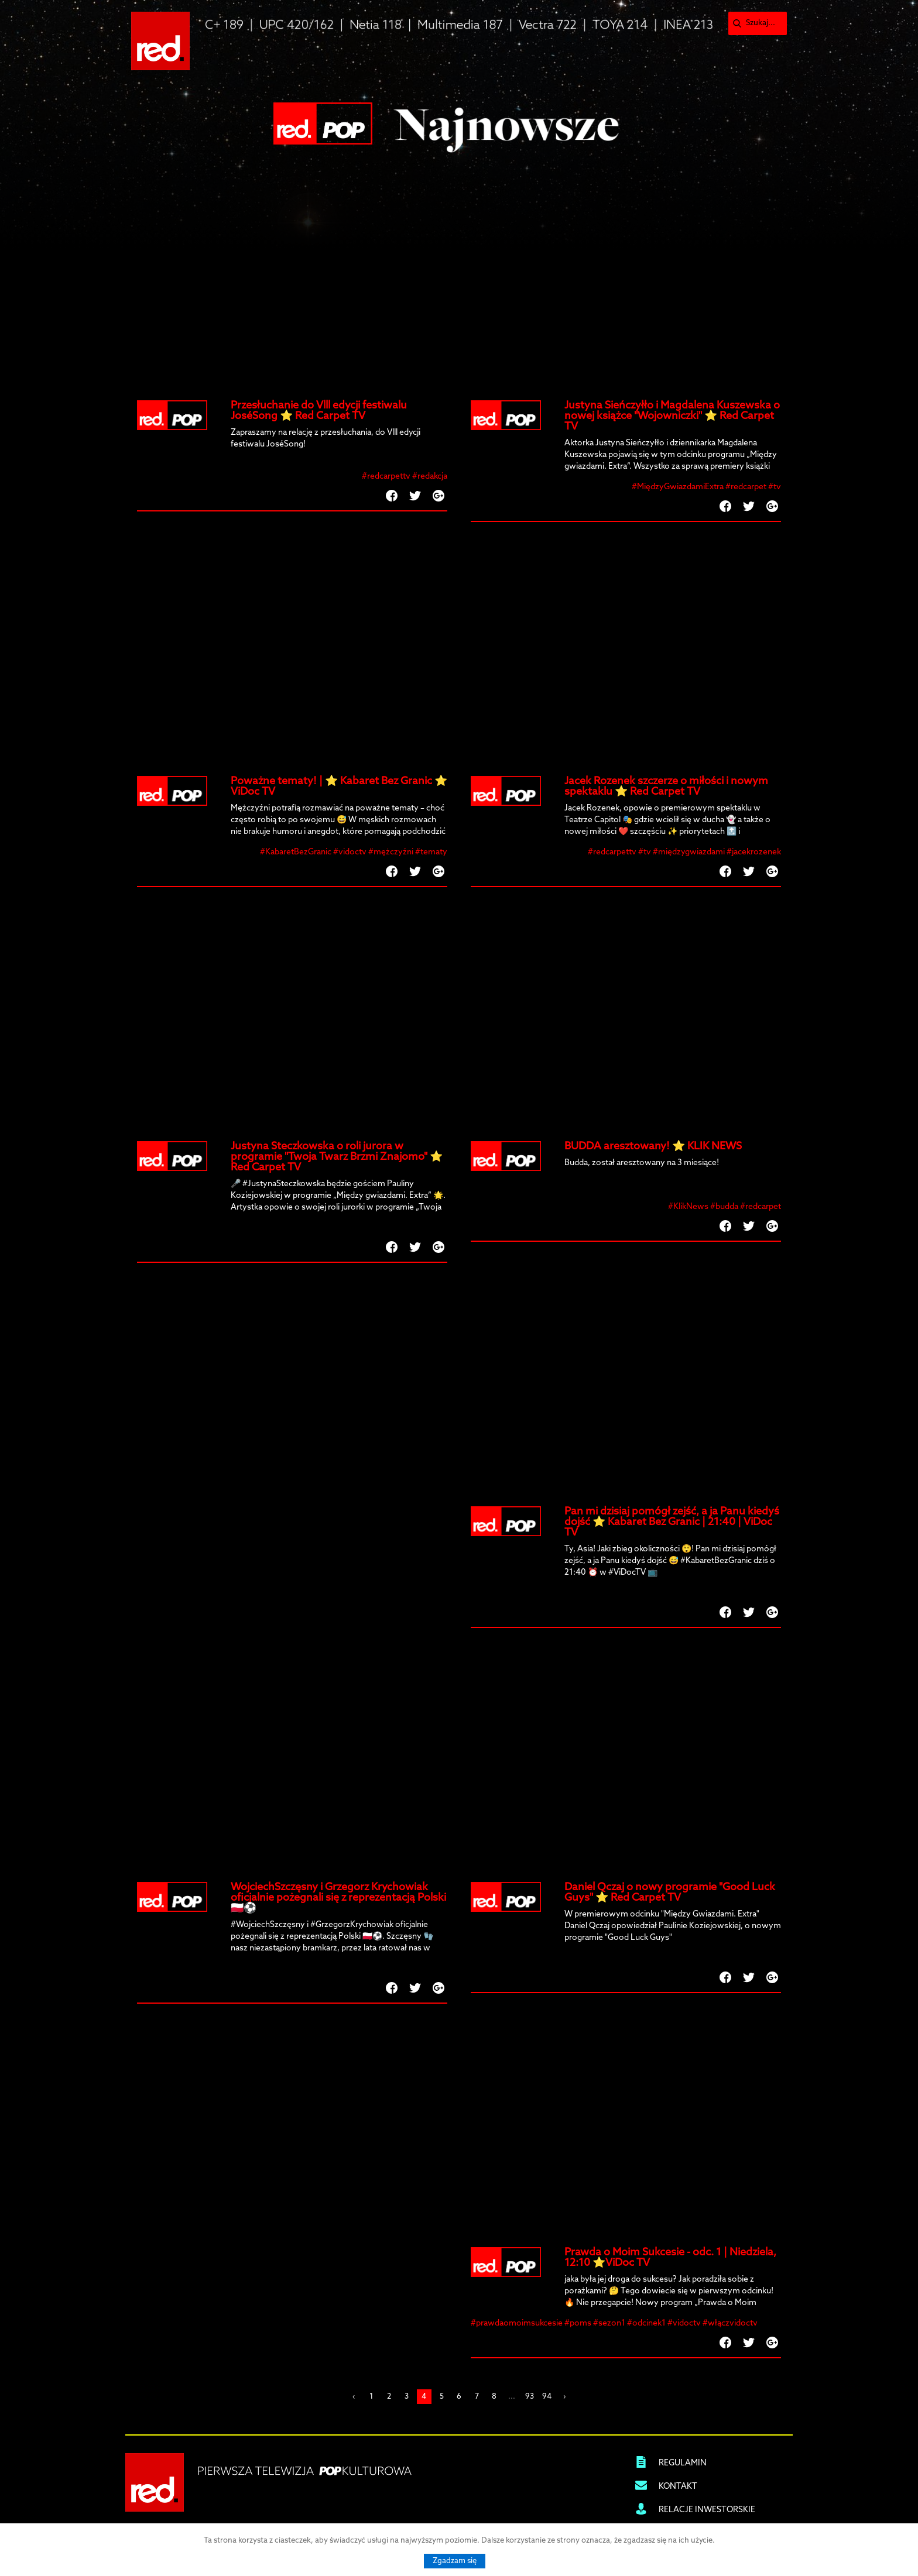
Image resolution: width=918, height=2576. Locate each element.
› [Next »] (564, 2396)
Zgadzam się (455, 2561)
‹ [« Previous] (353, 2396)
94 (547, 2396)
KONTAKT (678, 2487)
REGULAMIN (683, 2463)
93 (529, 2396)
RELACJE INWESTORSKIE (707, 2510)
